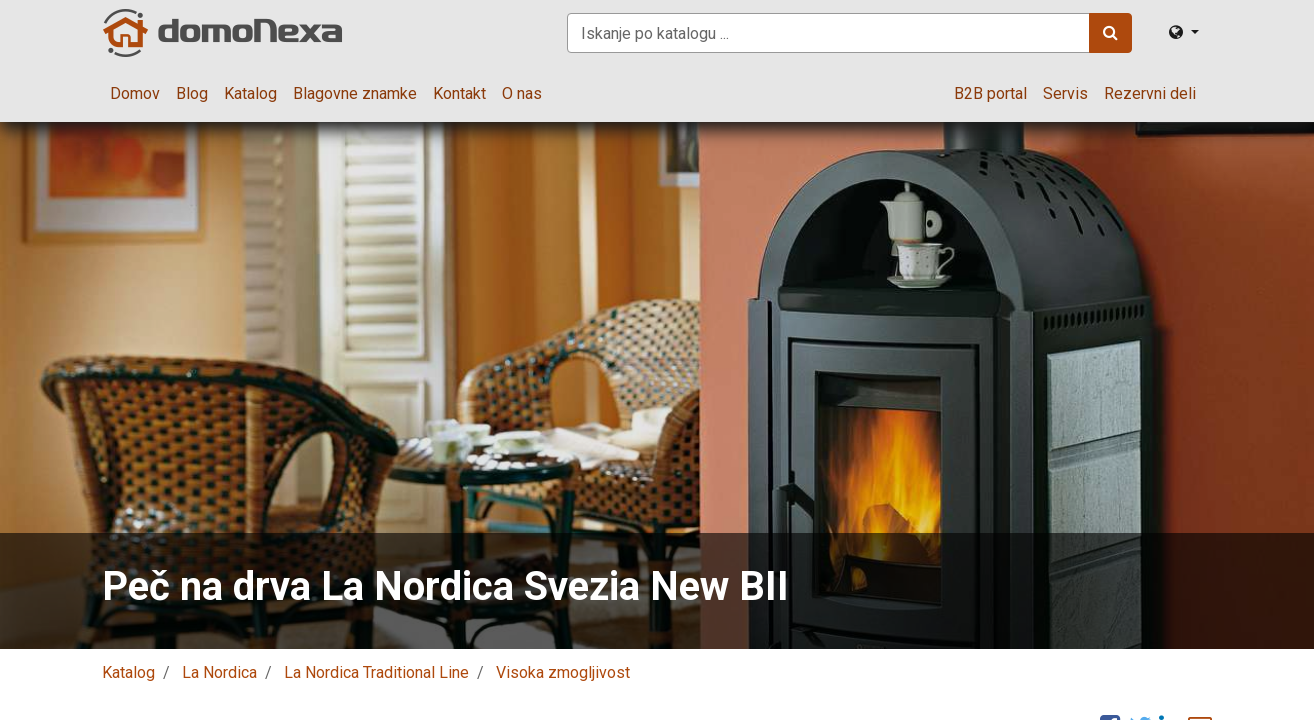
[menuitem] (135, 94)
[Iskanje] (1110, 33)
